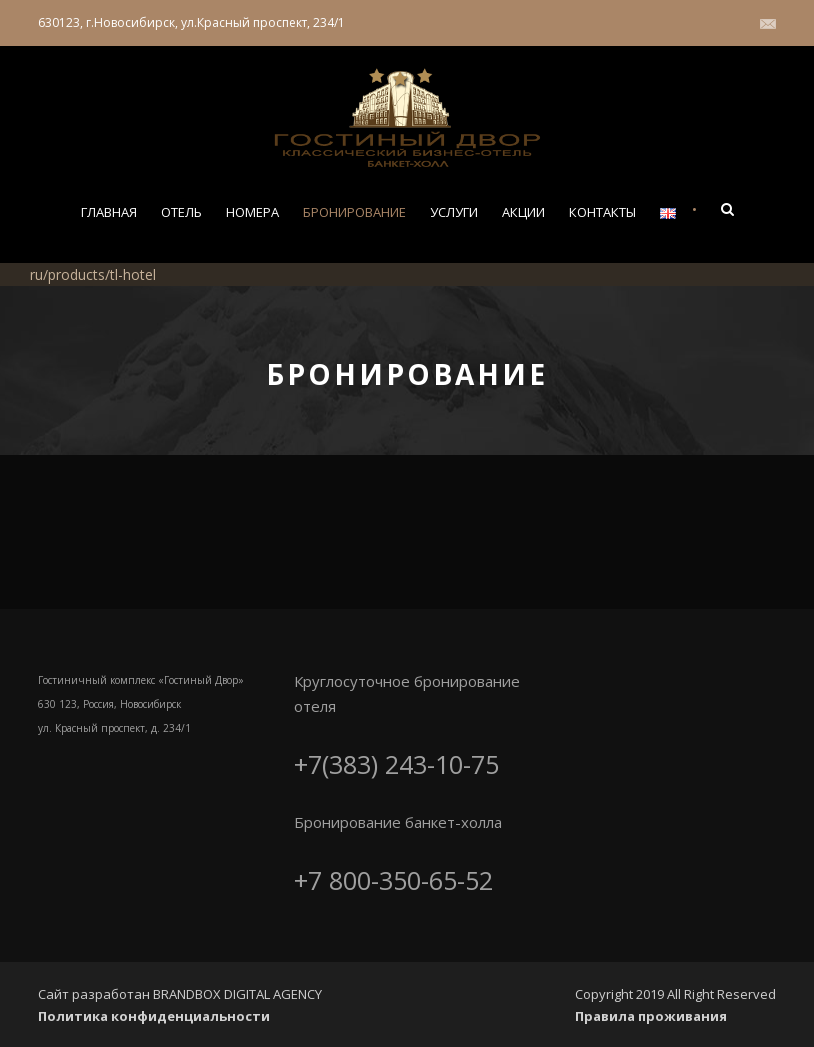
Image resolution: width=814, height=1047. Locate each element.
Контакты (602, 212)
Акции (523, 212)
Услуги (454, 212)
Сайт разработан (95, 994)
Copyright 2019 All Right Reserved (675, 994)
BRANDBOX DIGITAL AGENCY (237, 994)
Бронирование (354, 212)
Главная (109, 212)
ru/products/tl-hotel (93, 274)
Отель (181, 212)
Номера (252, 212)
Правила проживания (651, 1016)
